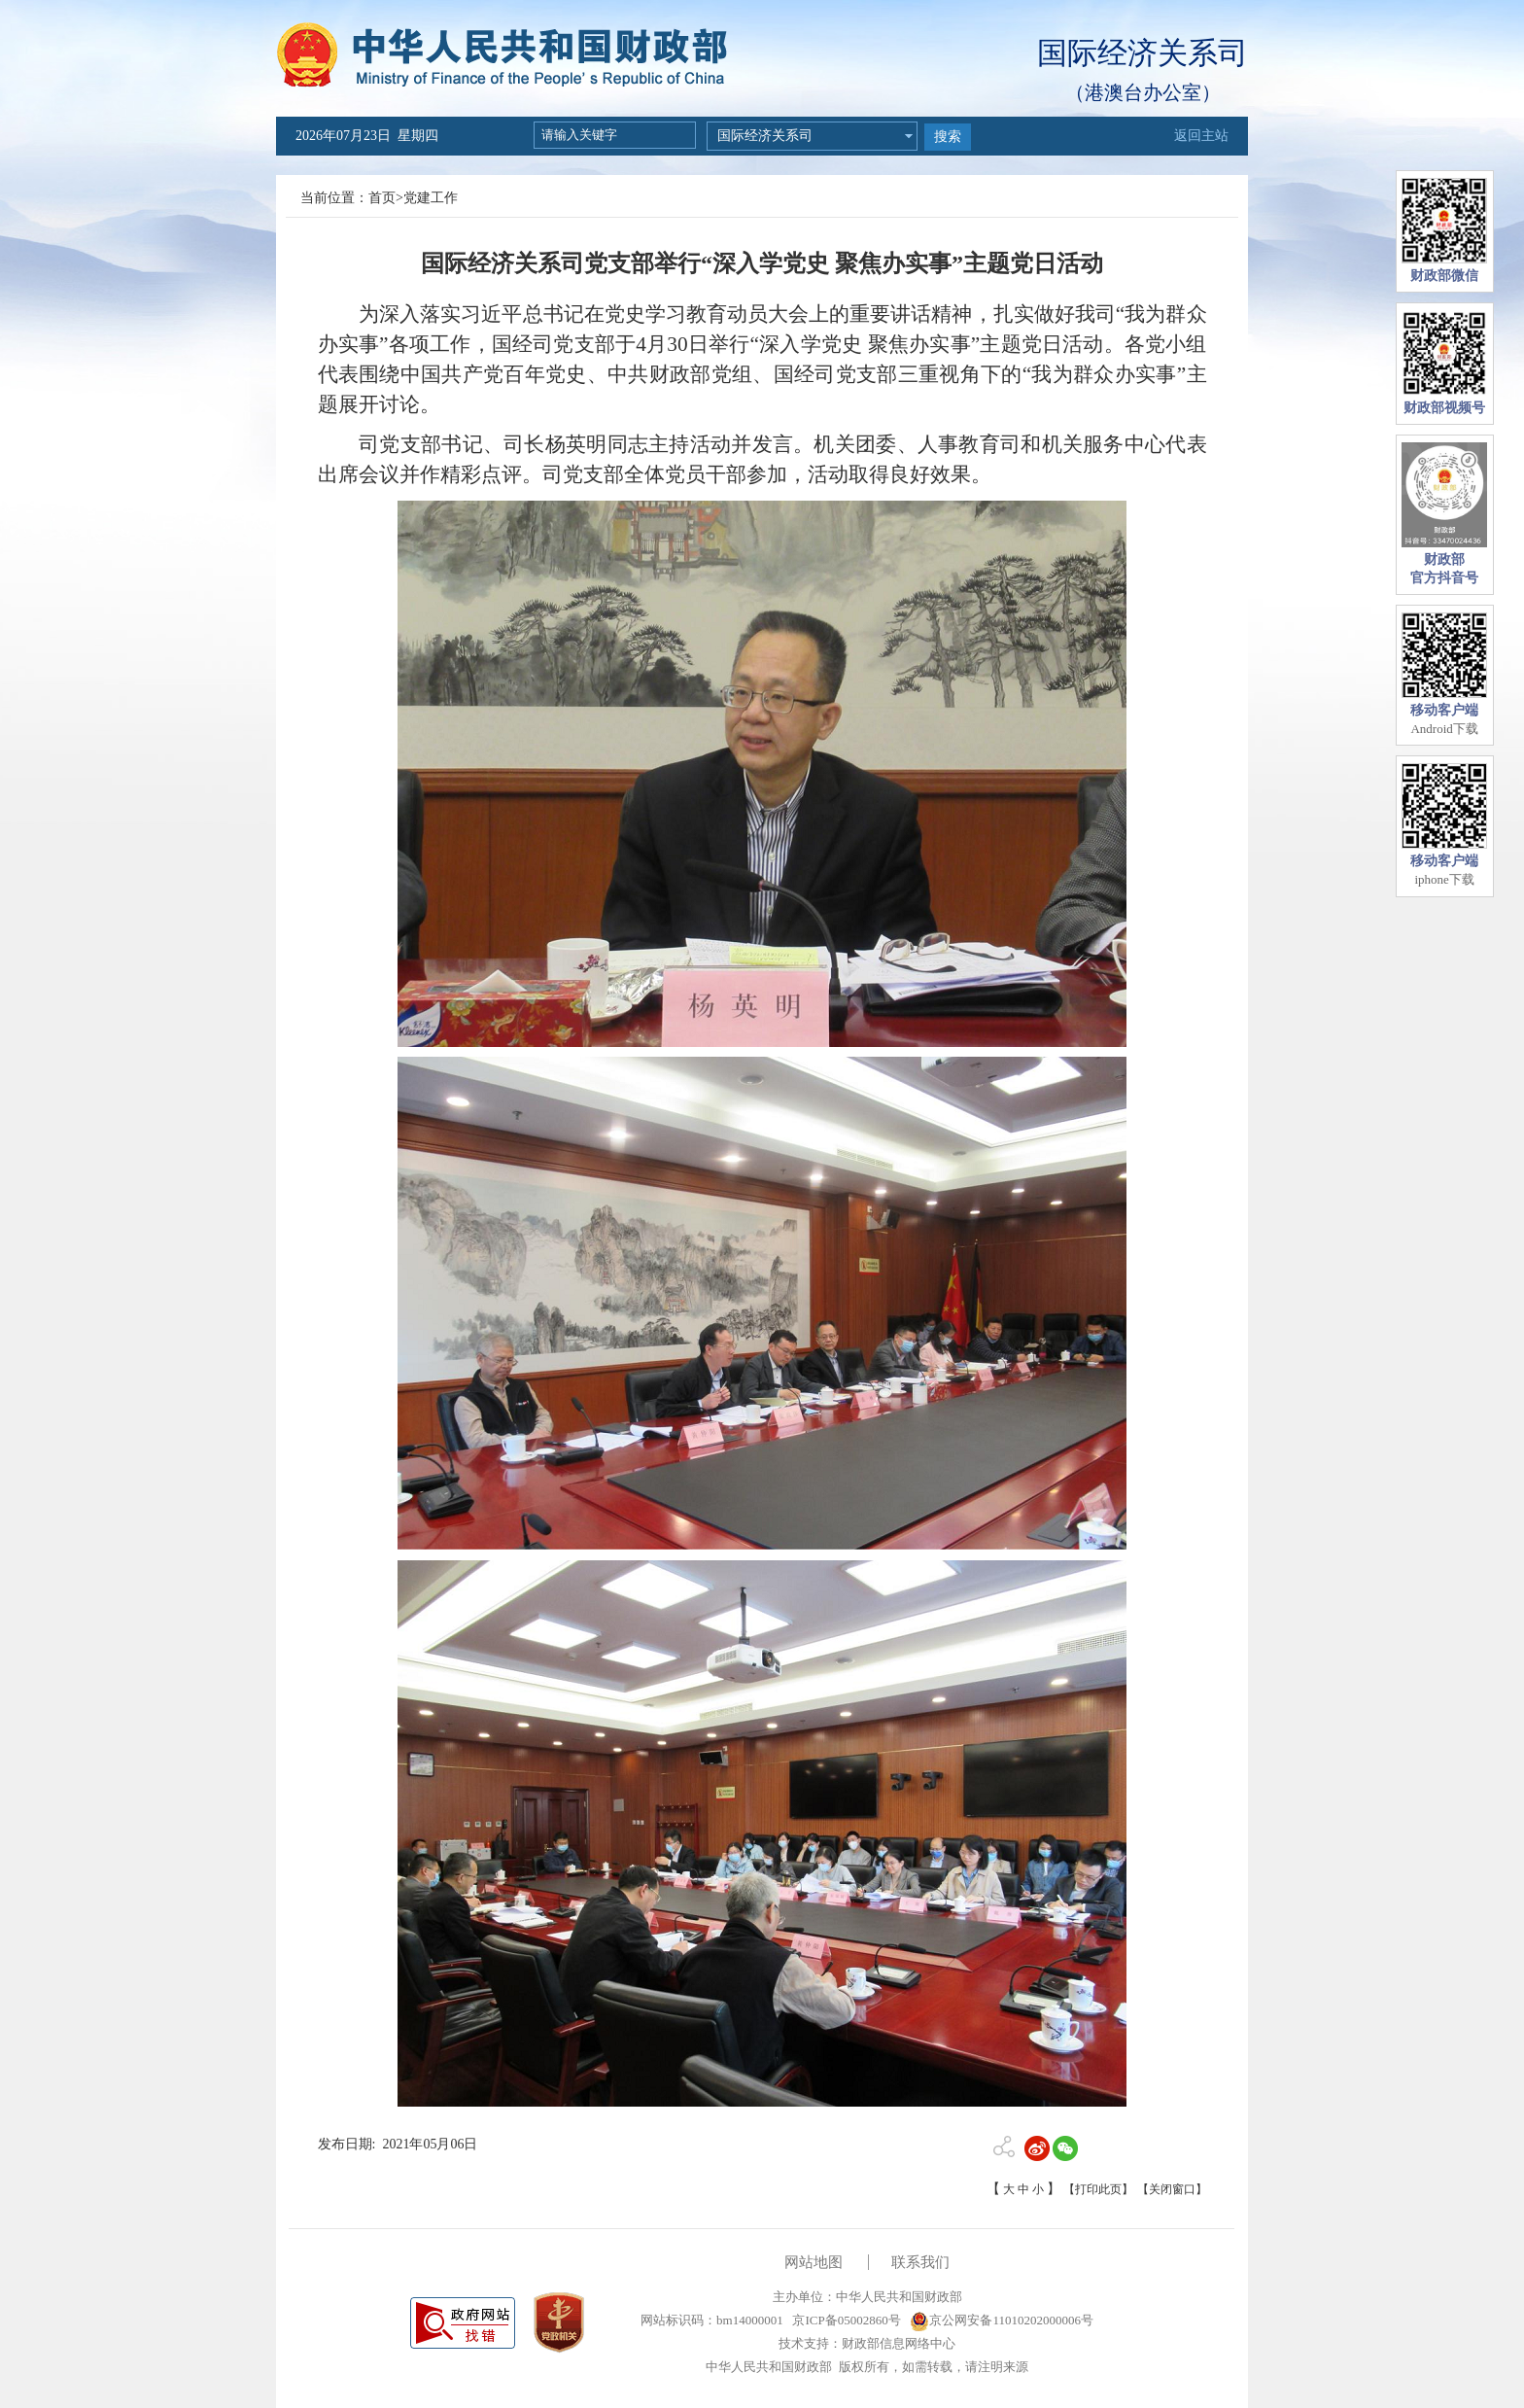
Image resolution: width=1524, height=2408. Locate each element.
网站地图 (813, 2262)
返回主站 (1201, 135)
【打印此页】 (1098, 2189)
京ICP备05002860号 (844, 2320)
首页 (382, 198)
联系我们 (920, 2262)
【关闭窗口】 (1172, 2189)
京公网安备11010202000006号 (1001, 2320)
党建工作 (430, 198)
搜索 (947, 136)
